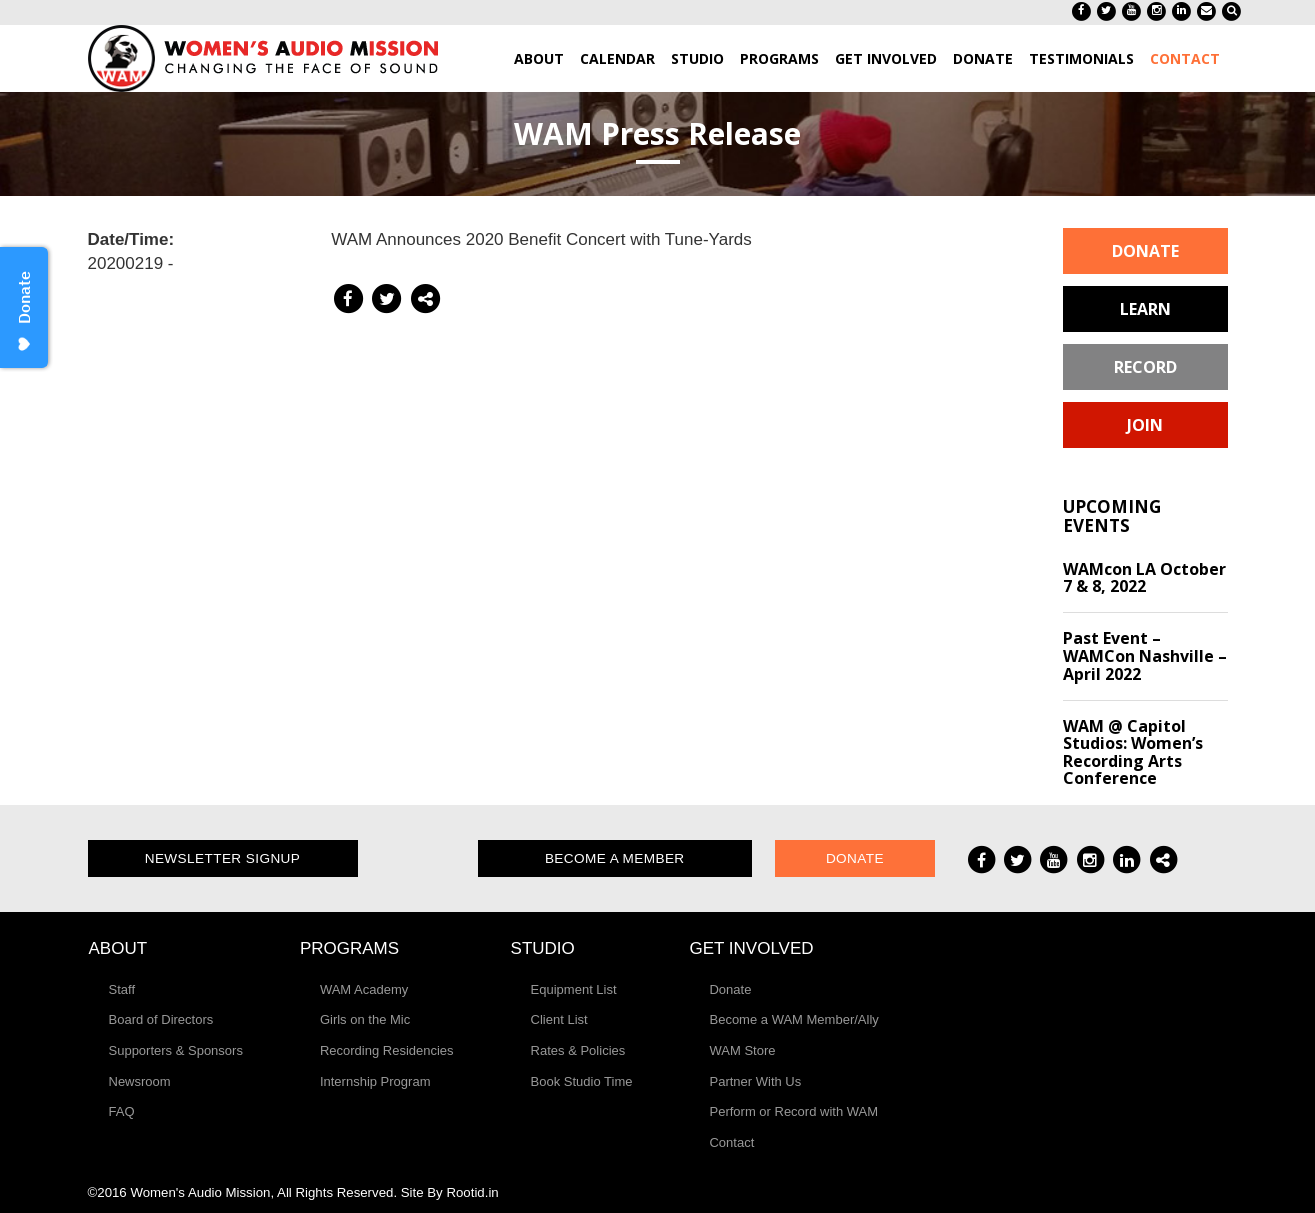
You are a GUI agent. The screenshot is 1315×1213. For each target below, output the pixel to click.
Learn (1145, 309)
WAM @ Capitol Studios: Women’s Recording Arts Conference (1133, 752)
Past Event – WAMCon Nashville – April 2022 (1145, 655)
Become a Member (615, 858)
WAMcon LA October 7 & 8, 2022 (1144, 578)
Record (1145, 367)
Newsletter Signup (223, 858)
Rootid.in (472, 1192)
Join (1145, 425)
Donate (1145, 251)
